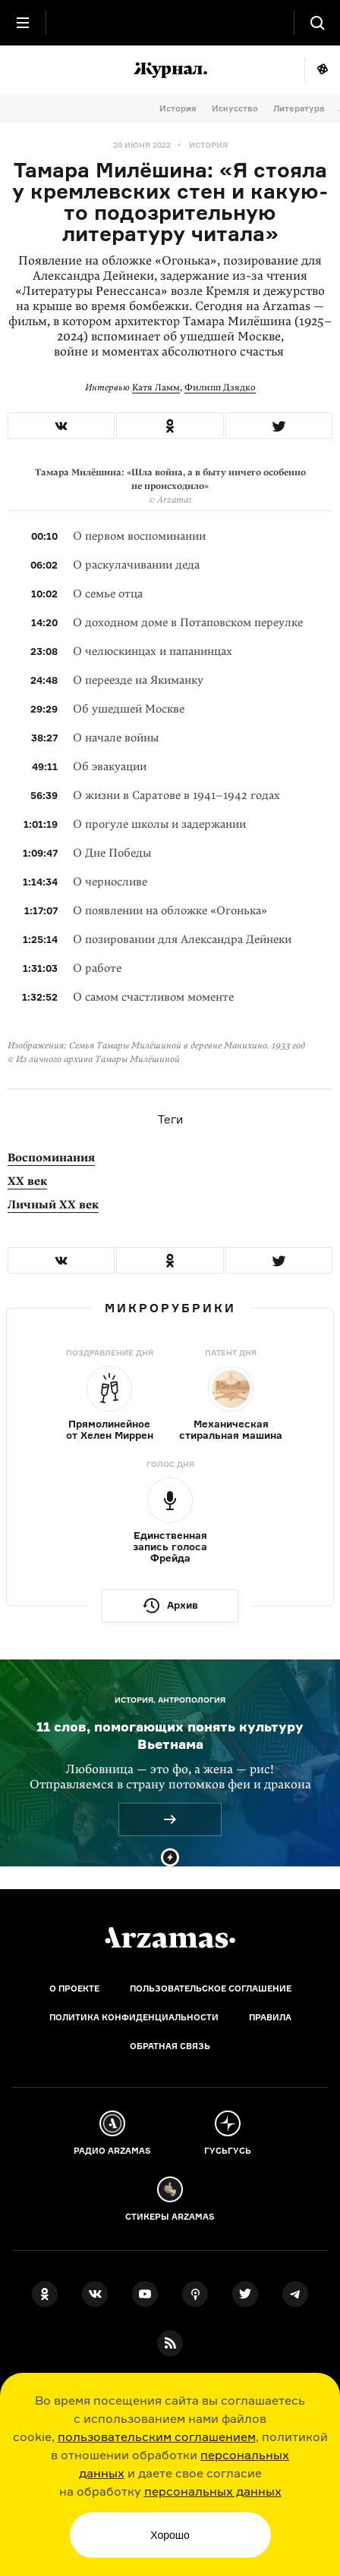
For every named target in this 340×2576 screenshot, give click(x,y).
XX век (27, 1181)
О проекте (74, 1988)
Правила (270, 2017)
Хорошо (170, 2535)
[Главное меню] (23, 22)
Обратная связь (170, 2046)
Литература (298, 108)
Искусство (235, 108)
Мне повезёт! (322, 69)
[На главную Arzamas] (170, 22)
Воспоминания (51, 1157)
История (178, 108)
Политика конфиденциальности (134, 2017)
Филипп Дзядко (220, 387)
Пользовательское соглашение (210, 1988)
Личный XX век (53, 1204)
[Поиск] (317, 23)
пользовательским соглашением (157, 2436)
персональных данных (213, 2491)
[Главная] (170, 1937)
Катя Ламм (156, 387)
